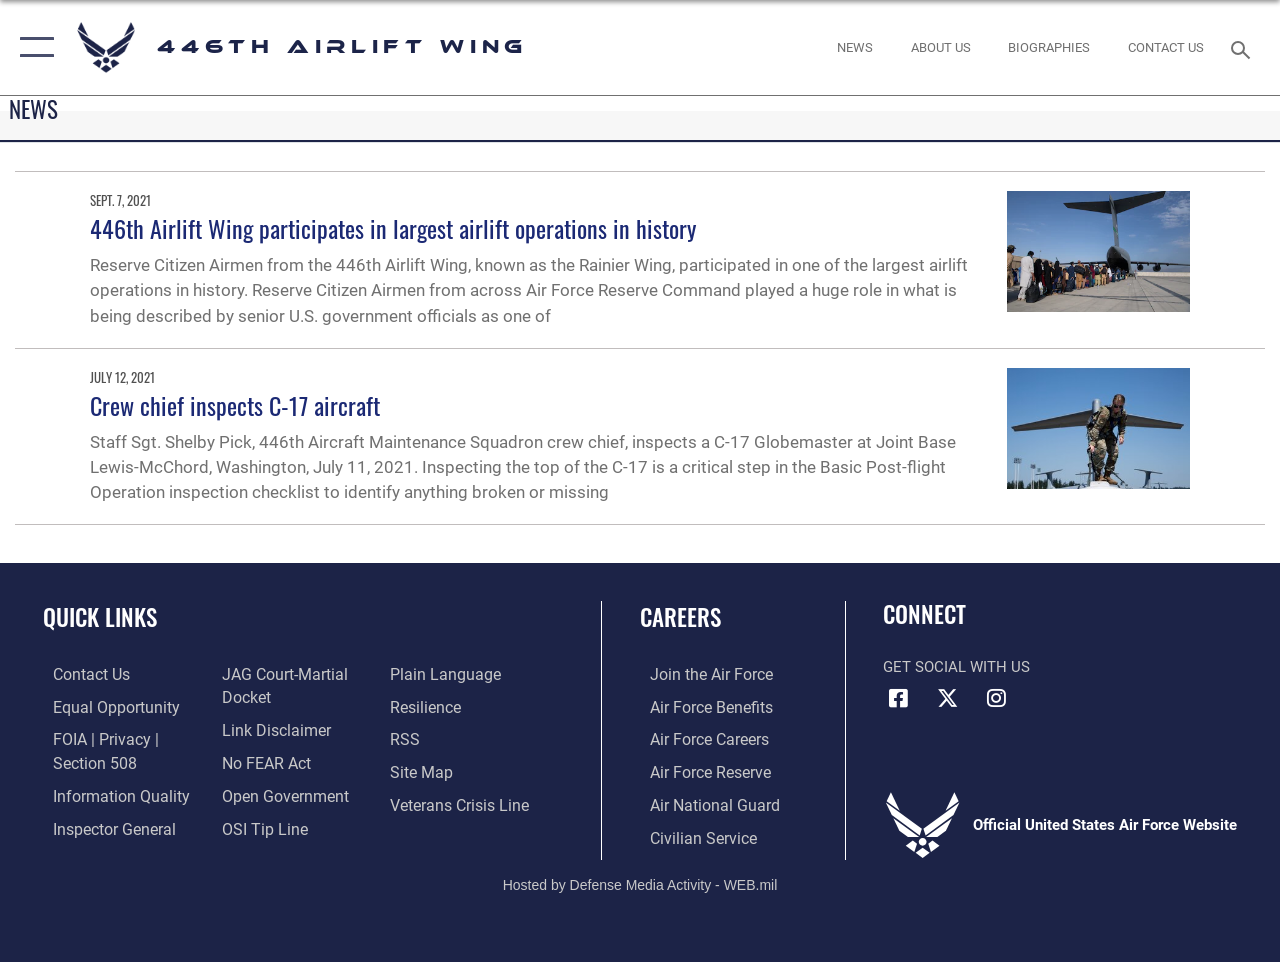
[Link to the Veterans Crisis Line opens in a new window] (460, 802)
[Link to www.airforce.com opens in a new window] (699, 674)
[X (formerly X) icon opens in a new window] (947, 698)
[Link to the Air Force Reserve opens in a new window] (699, 770)
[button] (32, 47)
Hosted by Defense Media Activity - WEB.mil (640, 879)
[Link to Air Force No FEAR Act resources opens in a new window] (261, 760)
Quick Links (100, 617)
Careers (680, 617)
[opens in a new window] (941, 48)
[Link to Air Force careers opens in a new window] (698, 738)
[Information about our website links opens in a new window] (270, 728)
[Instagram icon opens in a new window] (996, 698)
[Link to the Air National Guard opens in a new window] (701, 802)
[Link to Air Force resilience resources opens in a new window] (427, 706)
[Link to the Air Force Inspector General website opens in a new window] (102, 824)
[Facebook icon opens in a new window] (898, 698)
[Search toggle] (1244, 47)
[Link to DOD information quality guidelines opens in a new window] (107, 792)
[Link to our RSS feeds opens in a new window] (406, 738)
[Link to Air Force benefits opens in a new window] (699, 706)
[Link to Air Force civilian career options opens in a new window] (691, 834)
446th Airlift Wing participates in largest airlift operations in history (393, 228)
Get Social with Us (956, 667)
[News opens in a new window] (855, 48)
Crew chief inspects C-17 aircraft (235, 405)
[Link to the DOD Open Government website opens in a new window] (277, 792)
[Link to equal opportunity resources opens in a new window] (102, 706)
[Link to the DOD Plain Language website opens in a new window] (443, 674)
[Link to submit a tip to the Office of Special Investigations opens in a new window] (258, 824)
